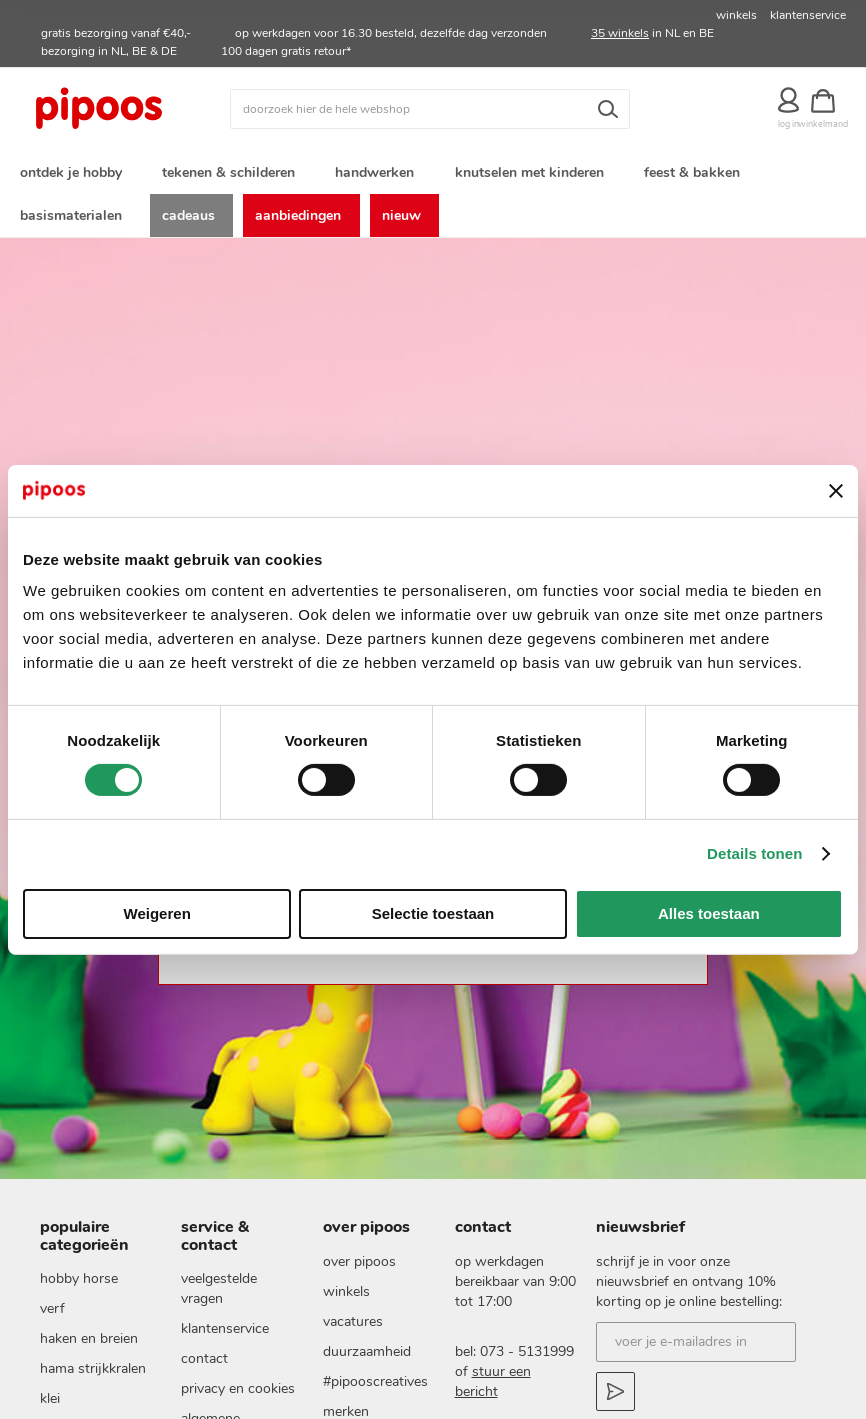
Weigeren (157, 913)
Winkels (346, 1298)
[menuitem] (75, 173)
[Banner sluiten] (836, 491)
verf (52, 1316)
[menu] (433, 197)
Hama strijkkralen (93, 1376)
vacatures (353, 1328)
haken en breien (89, 1346)
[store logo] (122, 109)
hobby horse (79, 1286)
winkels (736, 15)
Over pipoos (359, 1268)
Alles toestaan (709, 913)
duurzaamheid (367, 1358)
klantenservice (808, 15)
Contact (204, 1366)
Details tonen (754, 853)
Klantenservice (225, 1336)
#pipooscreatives (375, 1388)
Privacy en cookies (238, 1396)
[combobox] (430, 109)
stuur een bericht (493, 1388)
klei (50, 1406)
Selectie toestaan (433, 913)
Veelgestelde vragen (219, 1296)
